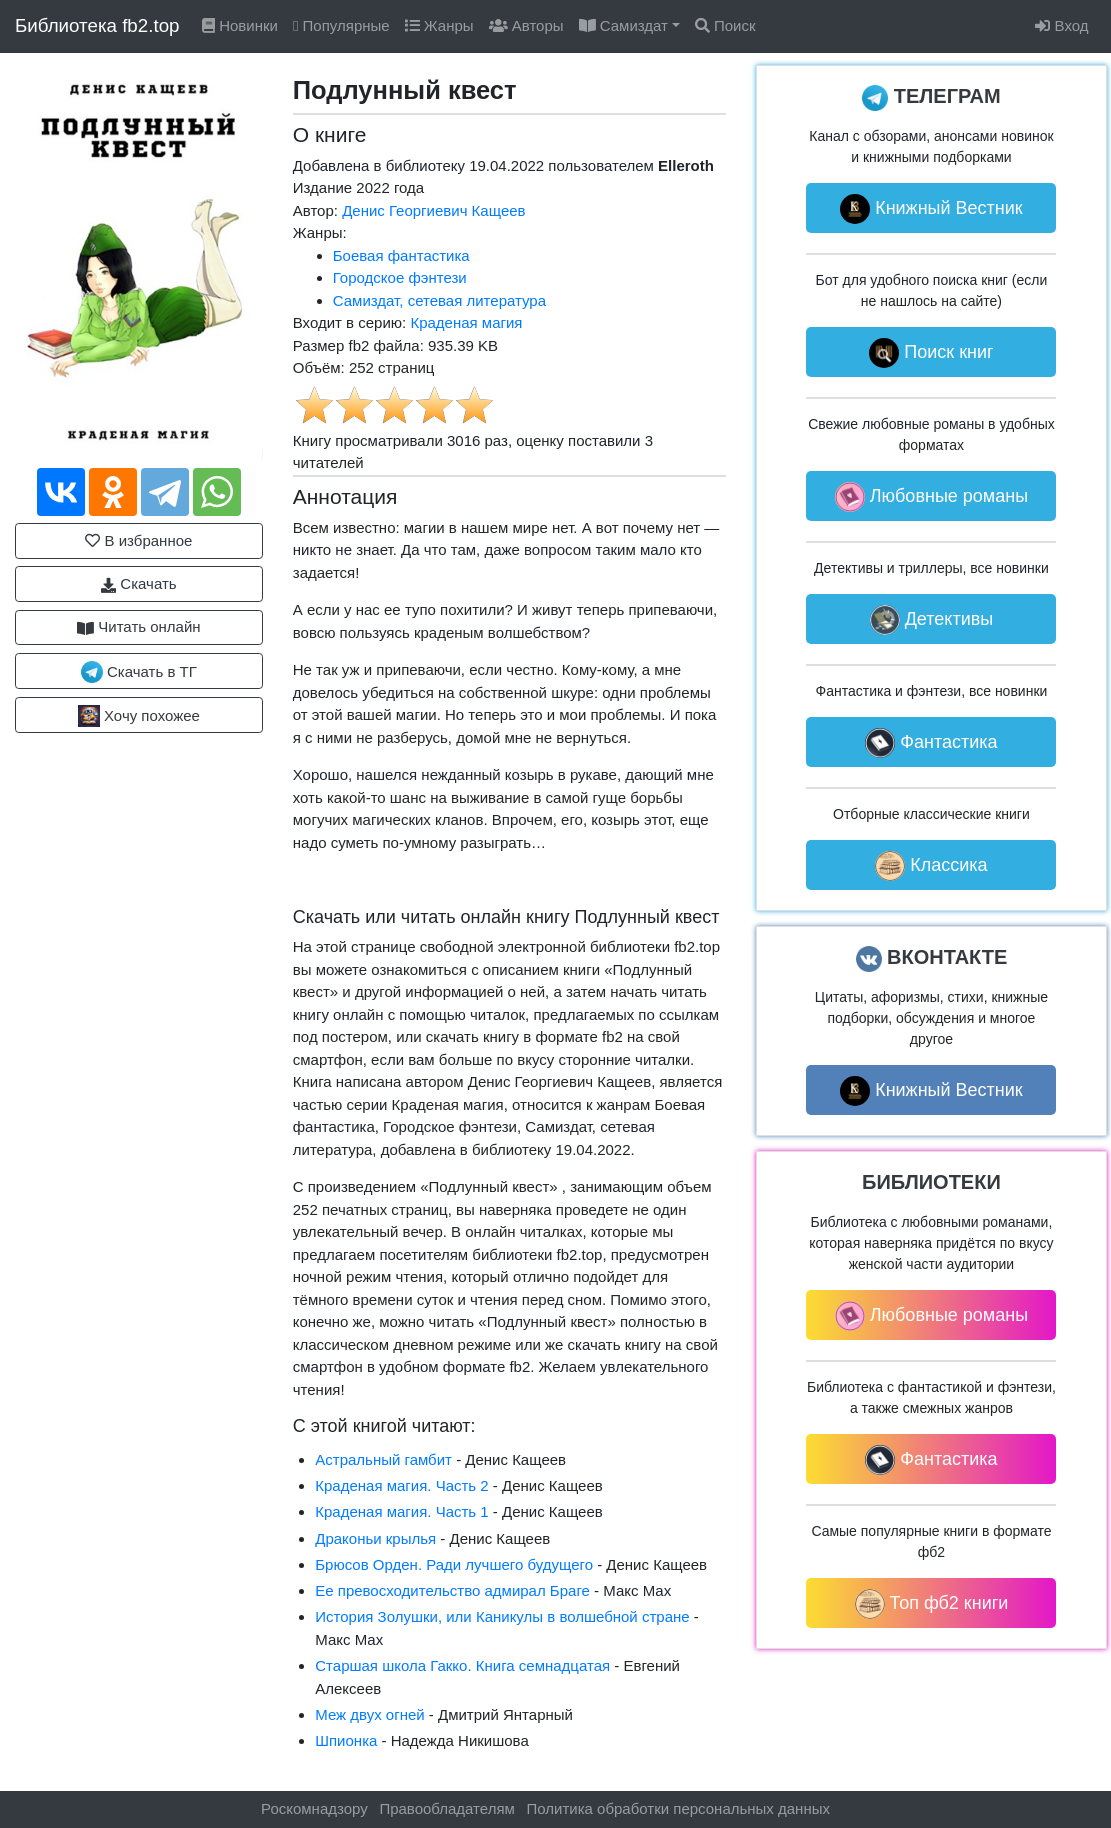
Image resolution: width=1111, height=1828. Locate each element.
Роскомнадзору (314, 1808)
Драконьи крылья (375, 1538)
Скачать (138, 584)
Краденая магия (466, 322)
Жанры (439, 25)
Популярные (341, 25)
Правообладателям (446, 1808)
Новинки (240, 25)
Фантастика (931, 743)
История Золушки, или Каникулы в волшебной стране (502, 1616)
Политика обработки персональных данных (678, 1808)
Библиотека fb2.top (97, 25)
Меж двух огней (369, 1714)
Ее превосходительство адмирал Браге (452, 1590)
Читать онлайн (139, 627)
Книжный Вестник (931, 209)
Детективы (932, 620)
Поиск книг (931, 353)
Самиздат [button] (623, 25)
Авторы (526, 25)
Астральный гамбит (383, 1459)
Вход (1061, 25)
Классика (931, 866)
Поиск (725, 25)
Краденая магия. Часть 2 (401, 1485)
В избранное (138, 540)
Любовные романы (931, 497)
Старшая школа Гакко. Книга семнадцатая (462, 1665)
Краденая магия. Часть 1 (401, 1511)
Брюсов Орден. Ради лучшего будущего (454, 1564)
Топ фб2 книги (932, 1604)
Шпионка (346, 1740)
